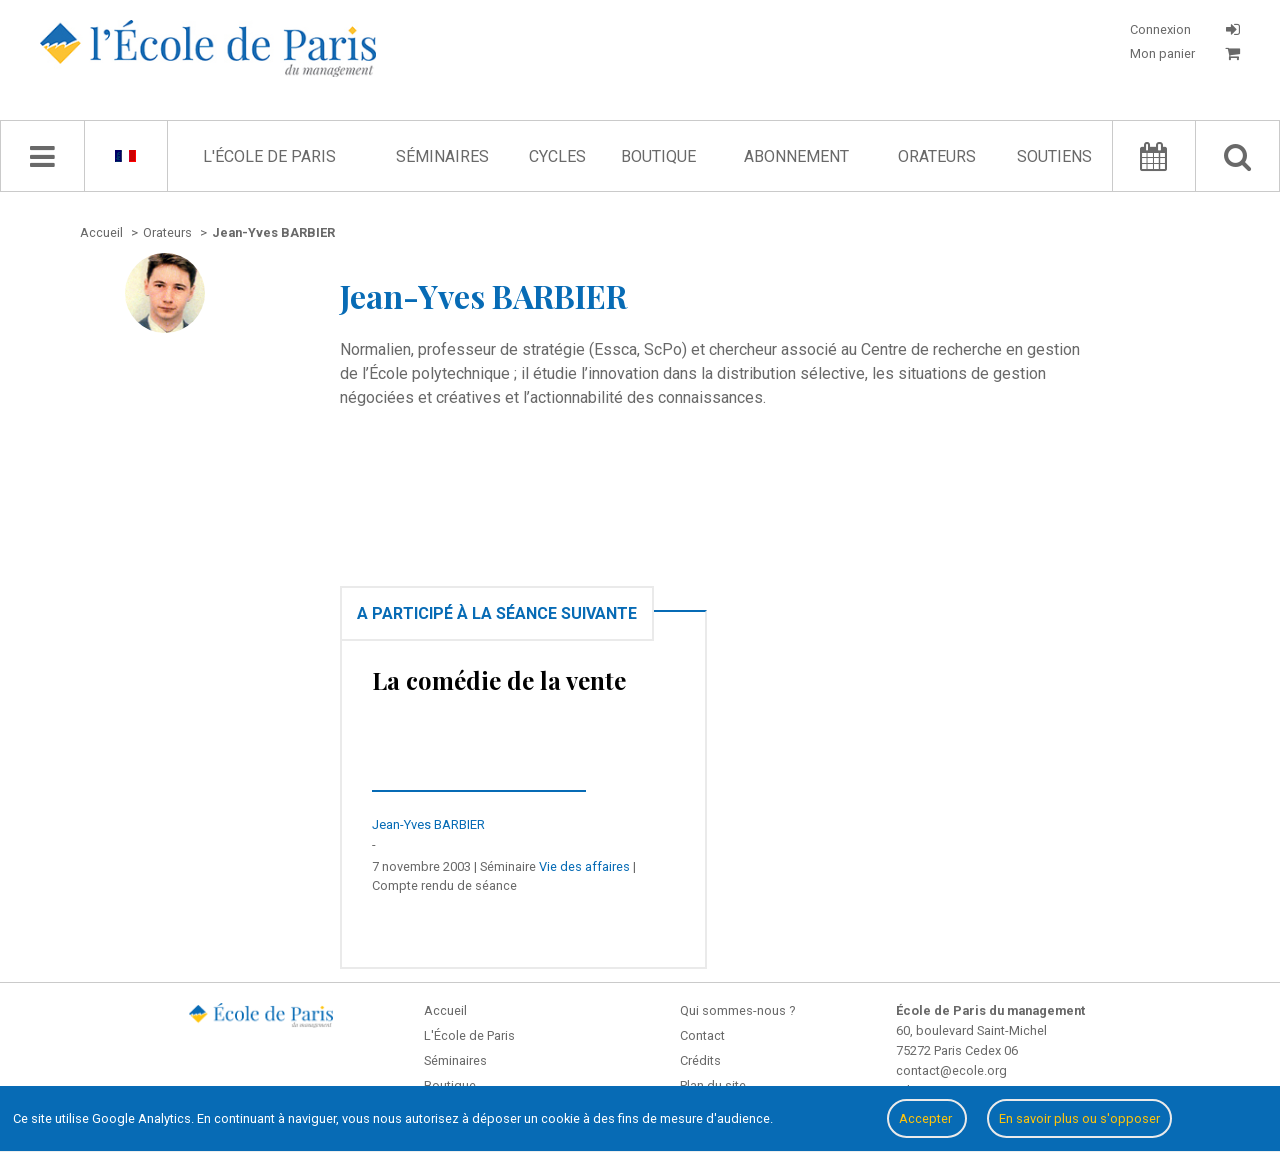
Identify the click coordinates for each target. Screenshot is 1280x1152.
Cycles (557, 156)
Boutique (658, 156)
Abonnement (796, 156)
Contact (702, 1035)
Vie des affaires (584, 866)
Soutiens (1054, 156)
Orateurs (937, 156)
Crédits (700, 1060)
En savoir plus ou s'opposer (1079, 1118)
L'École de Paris (269, 156)
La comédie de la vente (499, 680)
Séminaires (442, 156)
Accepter (927, 1118)
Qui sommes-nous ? (737, 1010)
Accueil (445, 1010)
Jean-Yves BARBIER (428, 824)
